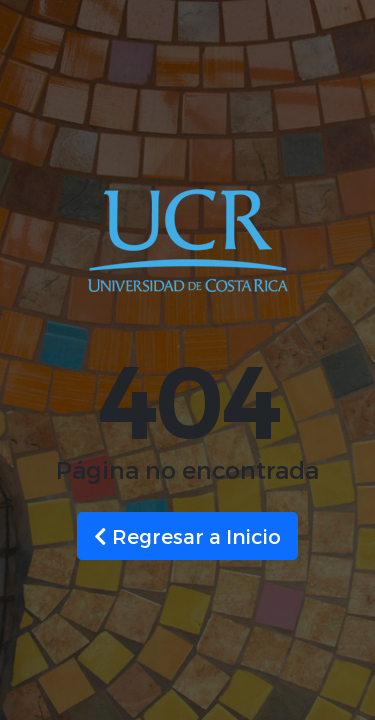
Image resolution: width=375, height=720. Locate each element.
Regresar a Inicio (187, 536)
